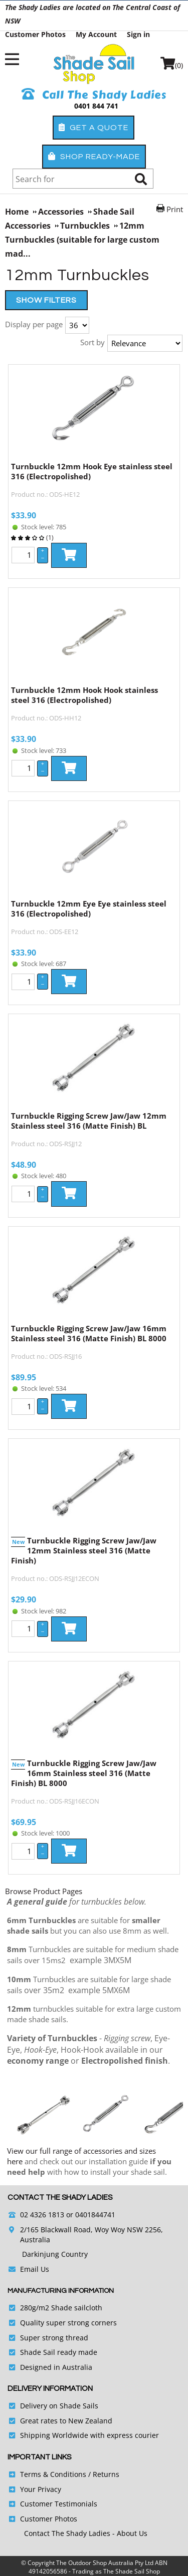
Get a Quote (93, 127)
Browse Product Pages (43, 1891)
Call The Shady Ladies (94, 95)
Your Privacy (40, 2489)
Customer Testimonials (58, 2503)
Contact (38, 2533)
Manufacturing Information (61, 2290)
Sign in (138, 34)
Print (174, 209)
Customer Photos (35, 34)
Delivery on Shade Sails (59, 2405)
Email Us (34, 2269)
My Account (96, 34)
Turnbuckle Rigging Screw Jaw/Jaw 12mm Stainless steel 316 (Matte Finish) (83, 1550)
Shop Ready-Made (94, 156)
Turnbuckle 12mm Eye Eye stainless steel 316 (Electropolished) (88, 909)
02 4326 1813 (42, 2214)
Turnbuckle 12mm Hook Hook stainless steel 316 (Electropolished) (84, 695)
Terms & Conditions (53, 2474)
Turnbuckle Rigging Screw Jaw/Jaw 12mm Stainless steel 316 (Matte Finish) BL (88, 1121)
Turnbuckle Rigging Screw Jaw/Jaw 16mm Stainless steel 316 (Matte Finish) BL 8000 (88, 1333)
